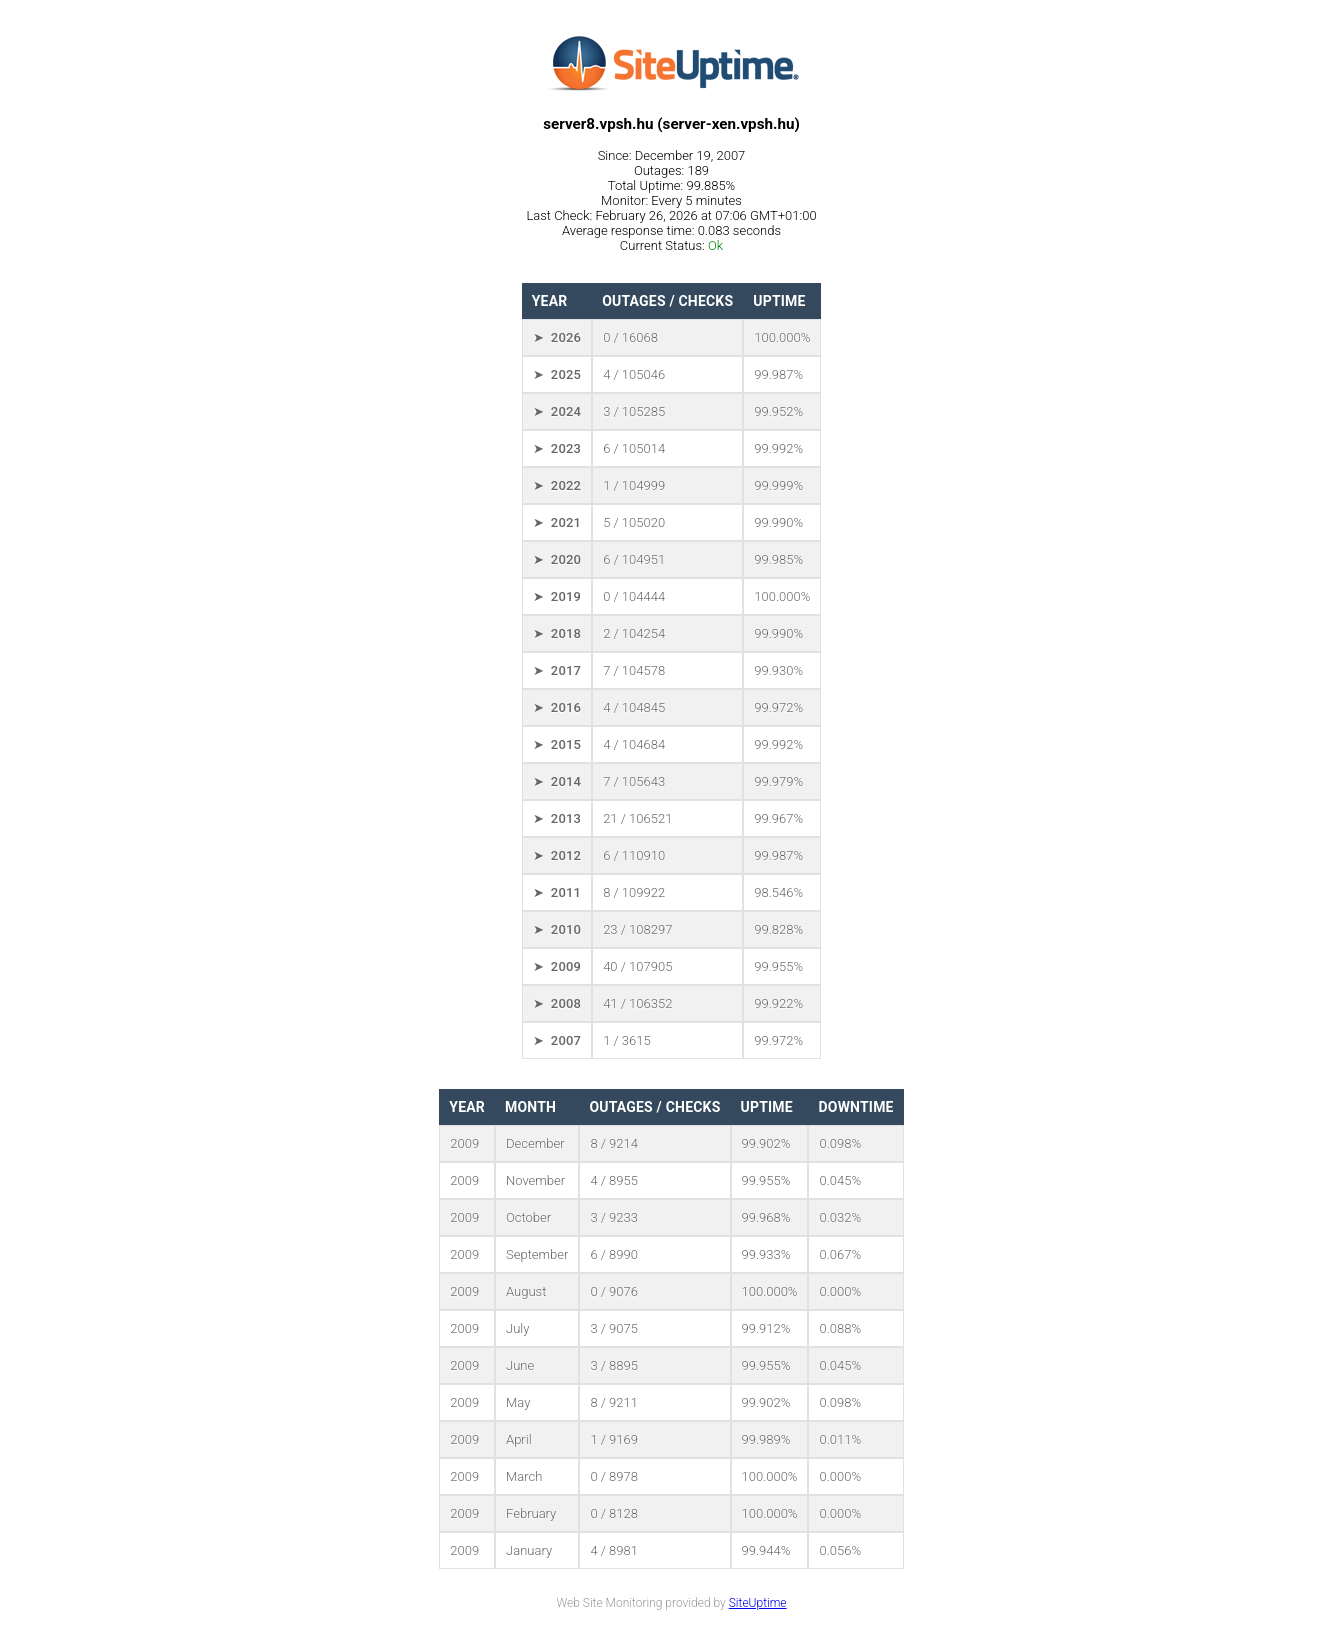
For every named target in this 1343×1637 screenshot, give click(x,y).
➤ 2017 (557, 670)
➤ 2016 (557, 707)
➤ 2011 (557, 892)
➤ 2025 (557, 374)
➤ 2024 (557, 411)
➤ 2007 (557, 1040)
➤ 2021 (557, 522)
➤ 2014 (557, 781)
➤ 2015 (557, 744)
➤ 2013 (557, 818)
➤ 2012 (557, 855)
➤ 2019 (557, 596)
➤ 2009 (557, 966)
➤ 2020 (557, 559)
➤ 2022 (557, 485)
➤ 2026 (557, 337)
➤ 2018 (557, 633)
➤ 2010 (557, 929)
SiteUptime (758, 1603)
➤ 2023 (557, 448)
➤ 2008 (557, 1003)
